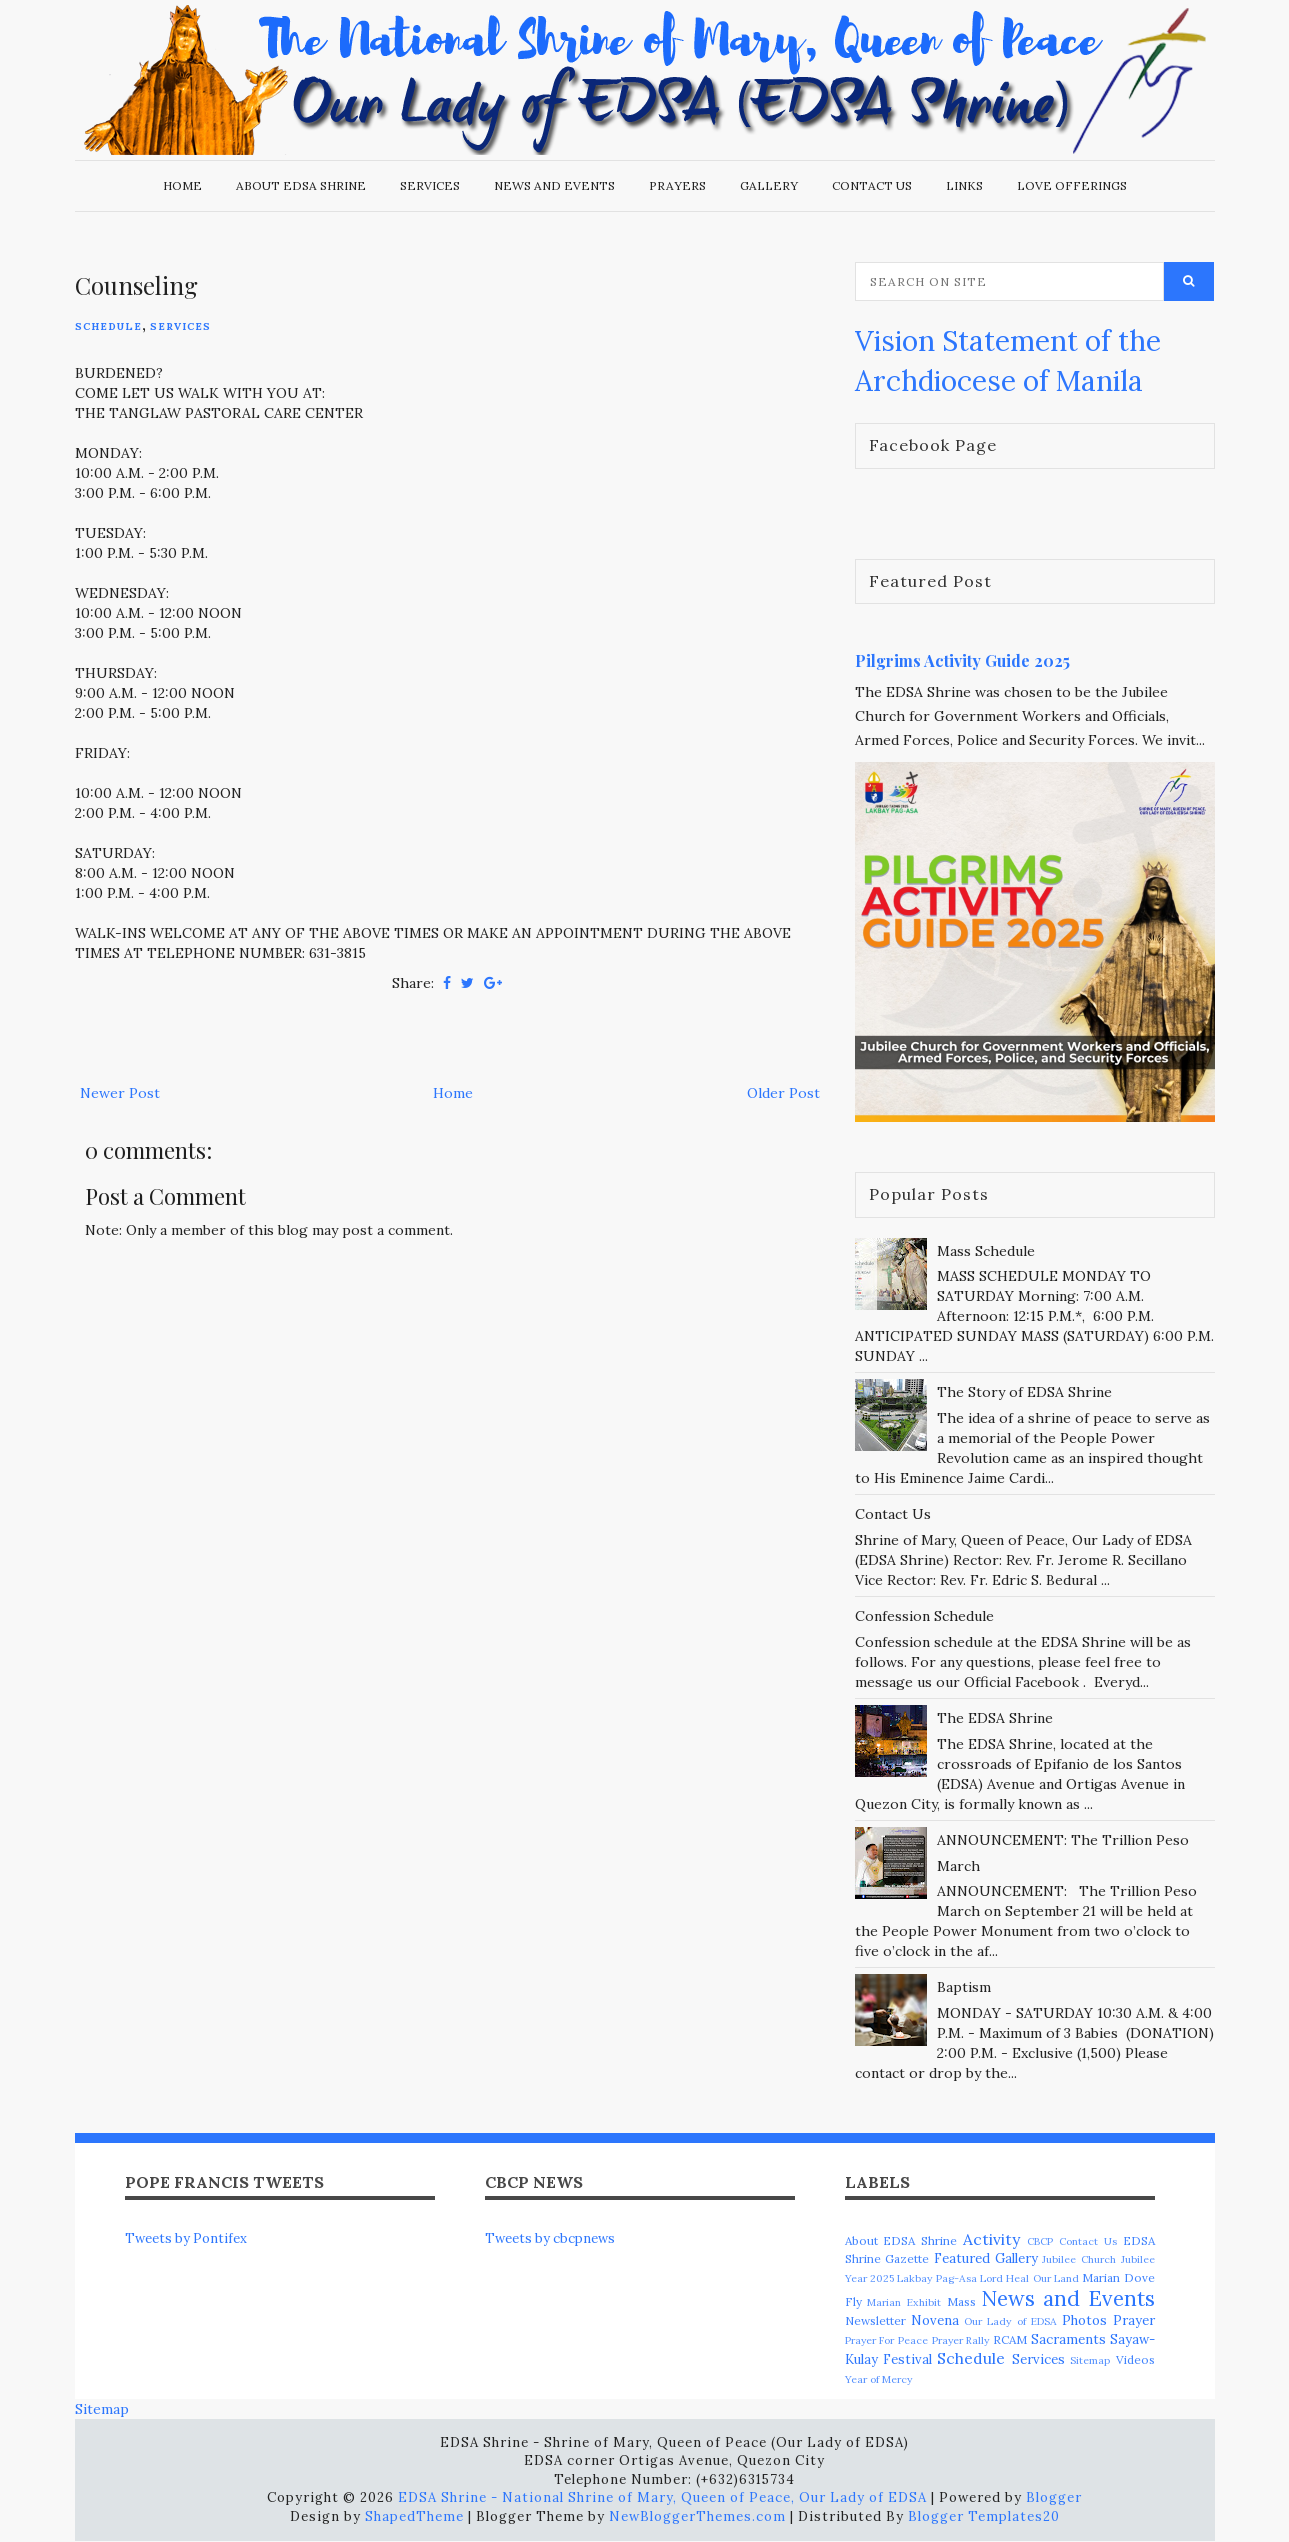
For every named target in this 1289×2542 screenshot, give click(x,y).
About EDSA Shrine (301, 185)
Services (430, 185)
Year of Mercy (878, 2379)
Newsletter (875, 2320)
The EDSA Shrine (995, 1718)
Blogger (1054, 2497)
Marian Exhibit (904, 2302)
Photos (1084, 2320)
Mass (961, 2301)
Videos (1135, 2359)
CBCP (1040, 2241)
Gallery (769, 185)
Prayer (1134, 2320)
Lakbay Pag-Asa (936, 2278)
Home (182, 185)
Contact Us (872, 185)
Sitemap (1090, 2360)
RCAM (1010, 2339)
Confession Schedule (924, 1616)
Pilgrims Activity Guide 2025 (962, 660)
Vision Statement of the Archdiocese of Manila (1008, 361)
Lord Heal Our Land (1029, 2278)
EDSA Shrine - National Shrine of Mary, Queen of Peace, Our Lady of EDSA (662, 2497)
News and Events (554, 185)
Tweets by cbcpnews (550, 2238)
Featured (962, 2258)
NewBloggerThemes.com (697, 2516)
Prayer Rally (961, 2340)
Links (964, 185)
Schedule (108, 326)
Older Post (783, 1093)
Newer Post (120, 1093)
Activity (991, 2239)
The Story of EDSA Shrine (1024, 1392)
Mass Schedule (986, 1251)
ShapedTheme (414, 2516)
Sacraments (1068, 2339)
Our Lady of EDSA (1010, 2321)
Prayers (677, 185)
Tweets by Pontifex (186, 2238)
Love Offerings (1072, 185)
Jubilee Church (1079, 2259)
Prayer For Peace (886, 2340)
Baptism (964, 1987)
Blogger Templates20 (984, 2516)
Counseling (136, 285)
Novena (935, 2320)
